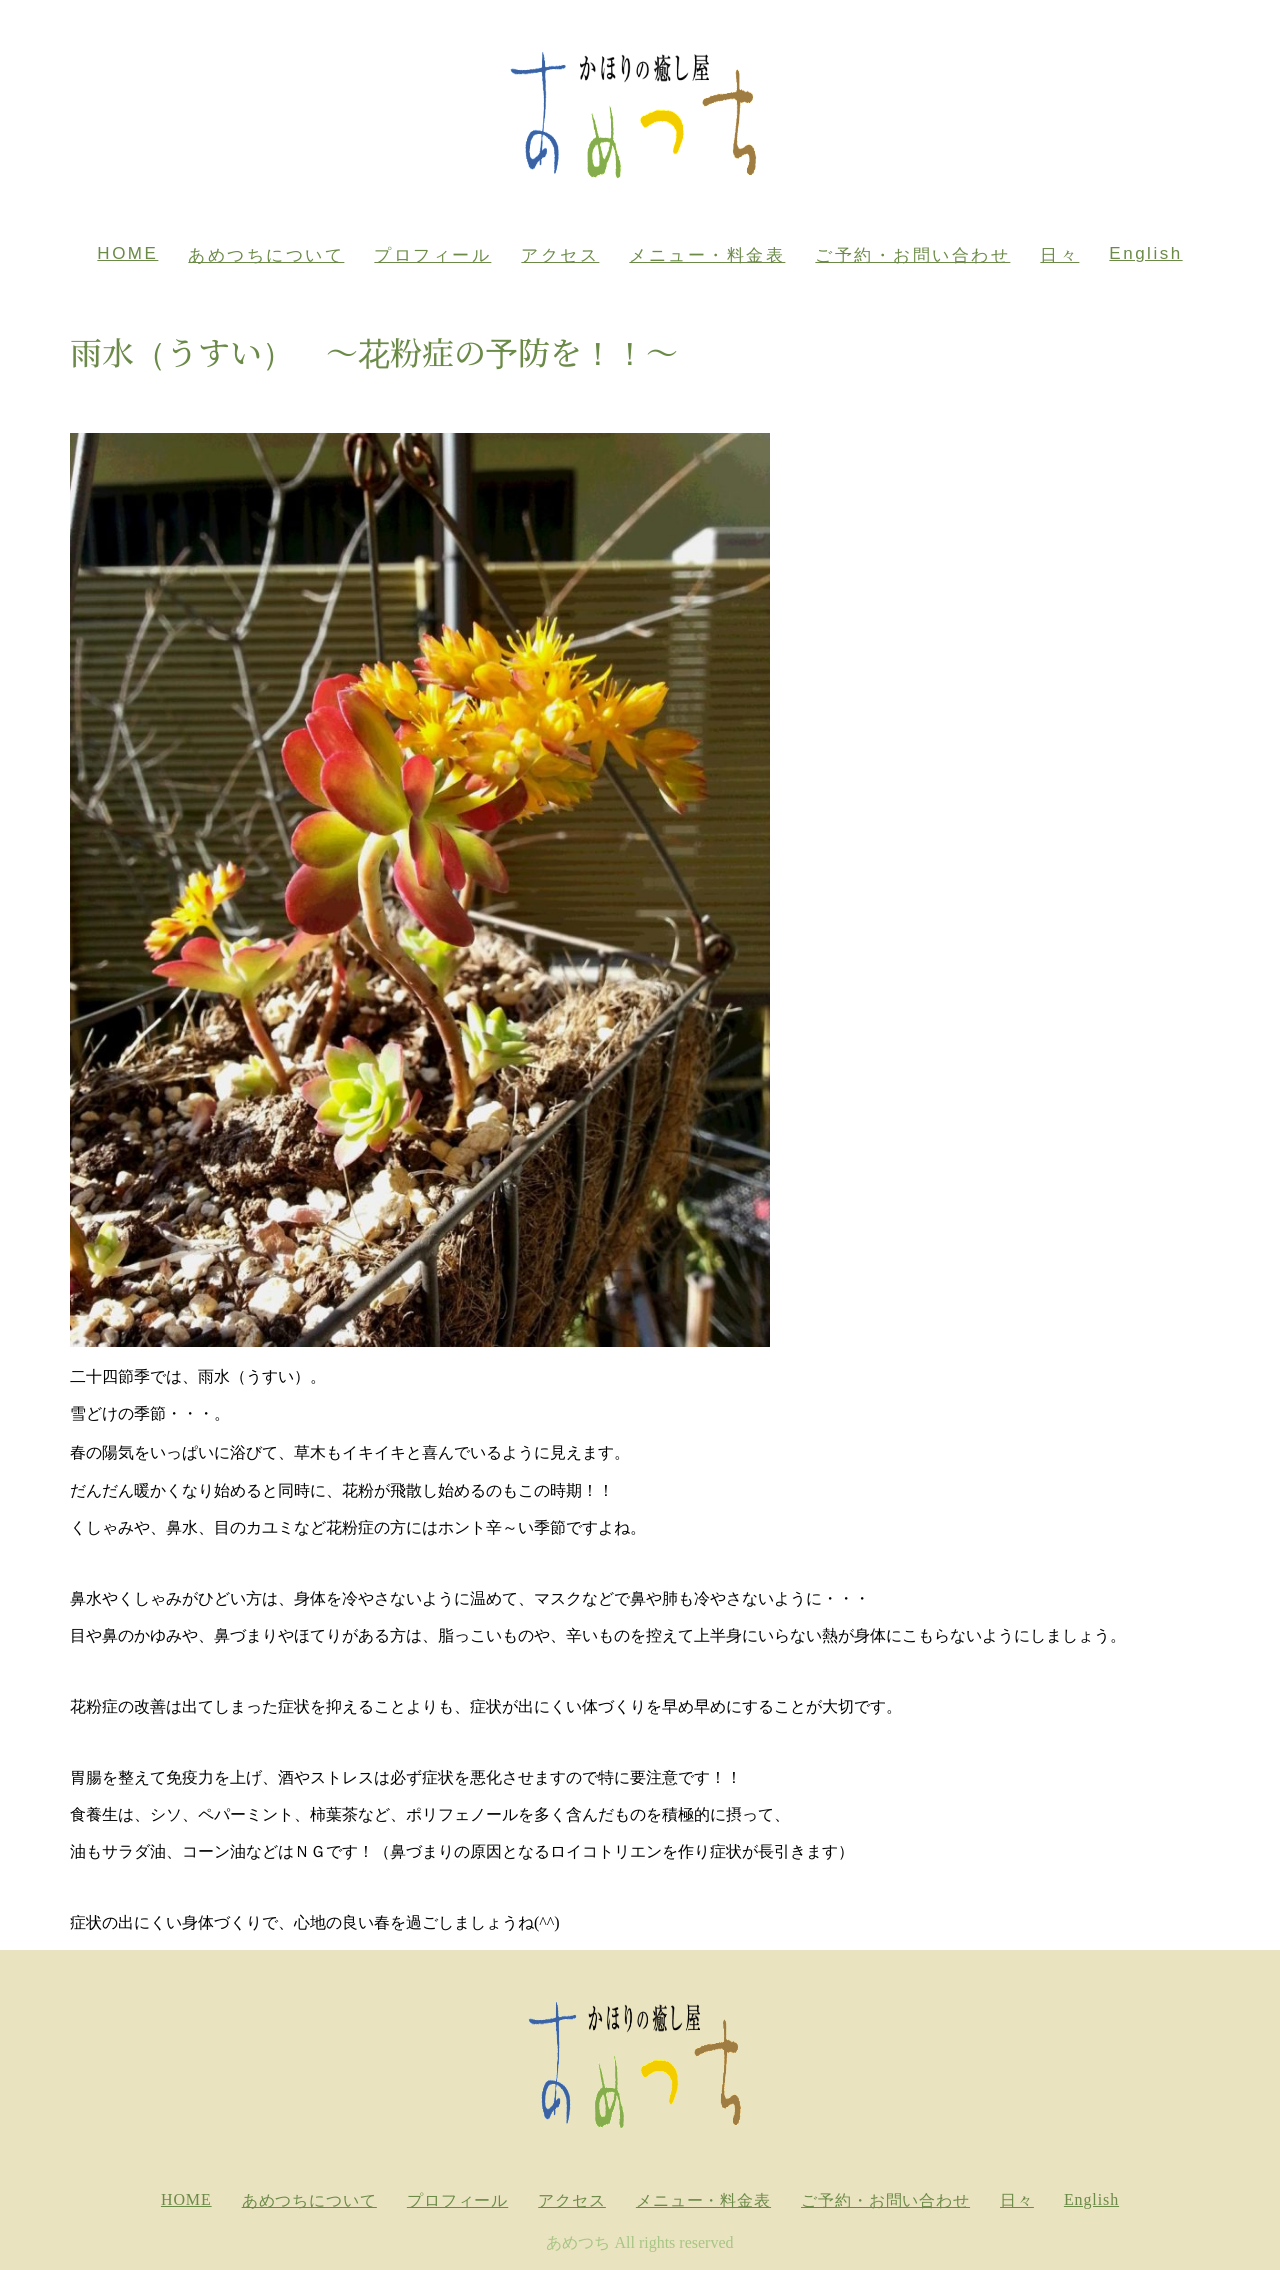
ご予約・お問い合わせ (912, 255)
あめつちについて (266, 255)
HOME (127, 253)
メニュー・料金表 (707, 255)
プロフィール (432, 255)
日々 (1059, 255)
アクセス (560, 255)
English (1145, 253)
